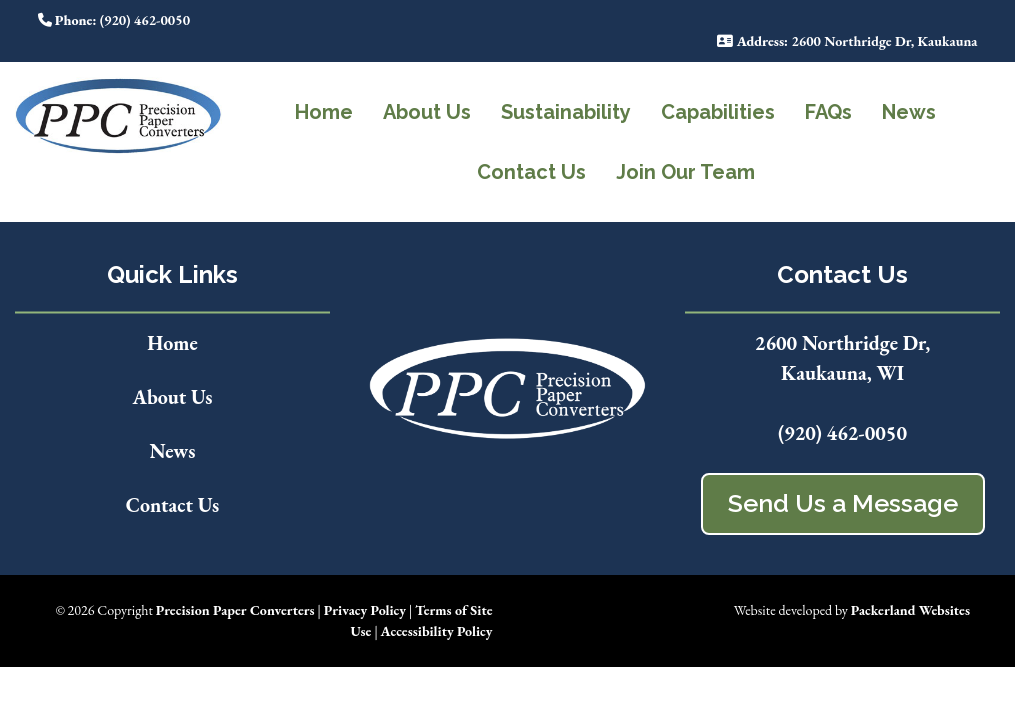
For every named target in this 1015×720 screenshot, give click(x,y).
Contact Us (531, 172)
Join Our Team (685, 172)
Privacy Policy (365, 610)
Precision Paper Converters (235, 610)
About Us (427, 112)
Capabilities (718, 112)
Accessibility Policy (437, 631)
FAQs (828, 112)
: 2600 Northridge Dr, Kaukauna (847, 41)
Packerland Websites (910, 610)
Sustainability (566, 112)
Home (324, 112)
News (909, 112)
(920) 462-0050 (842, 433)
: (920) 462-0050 (114, 20)
